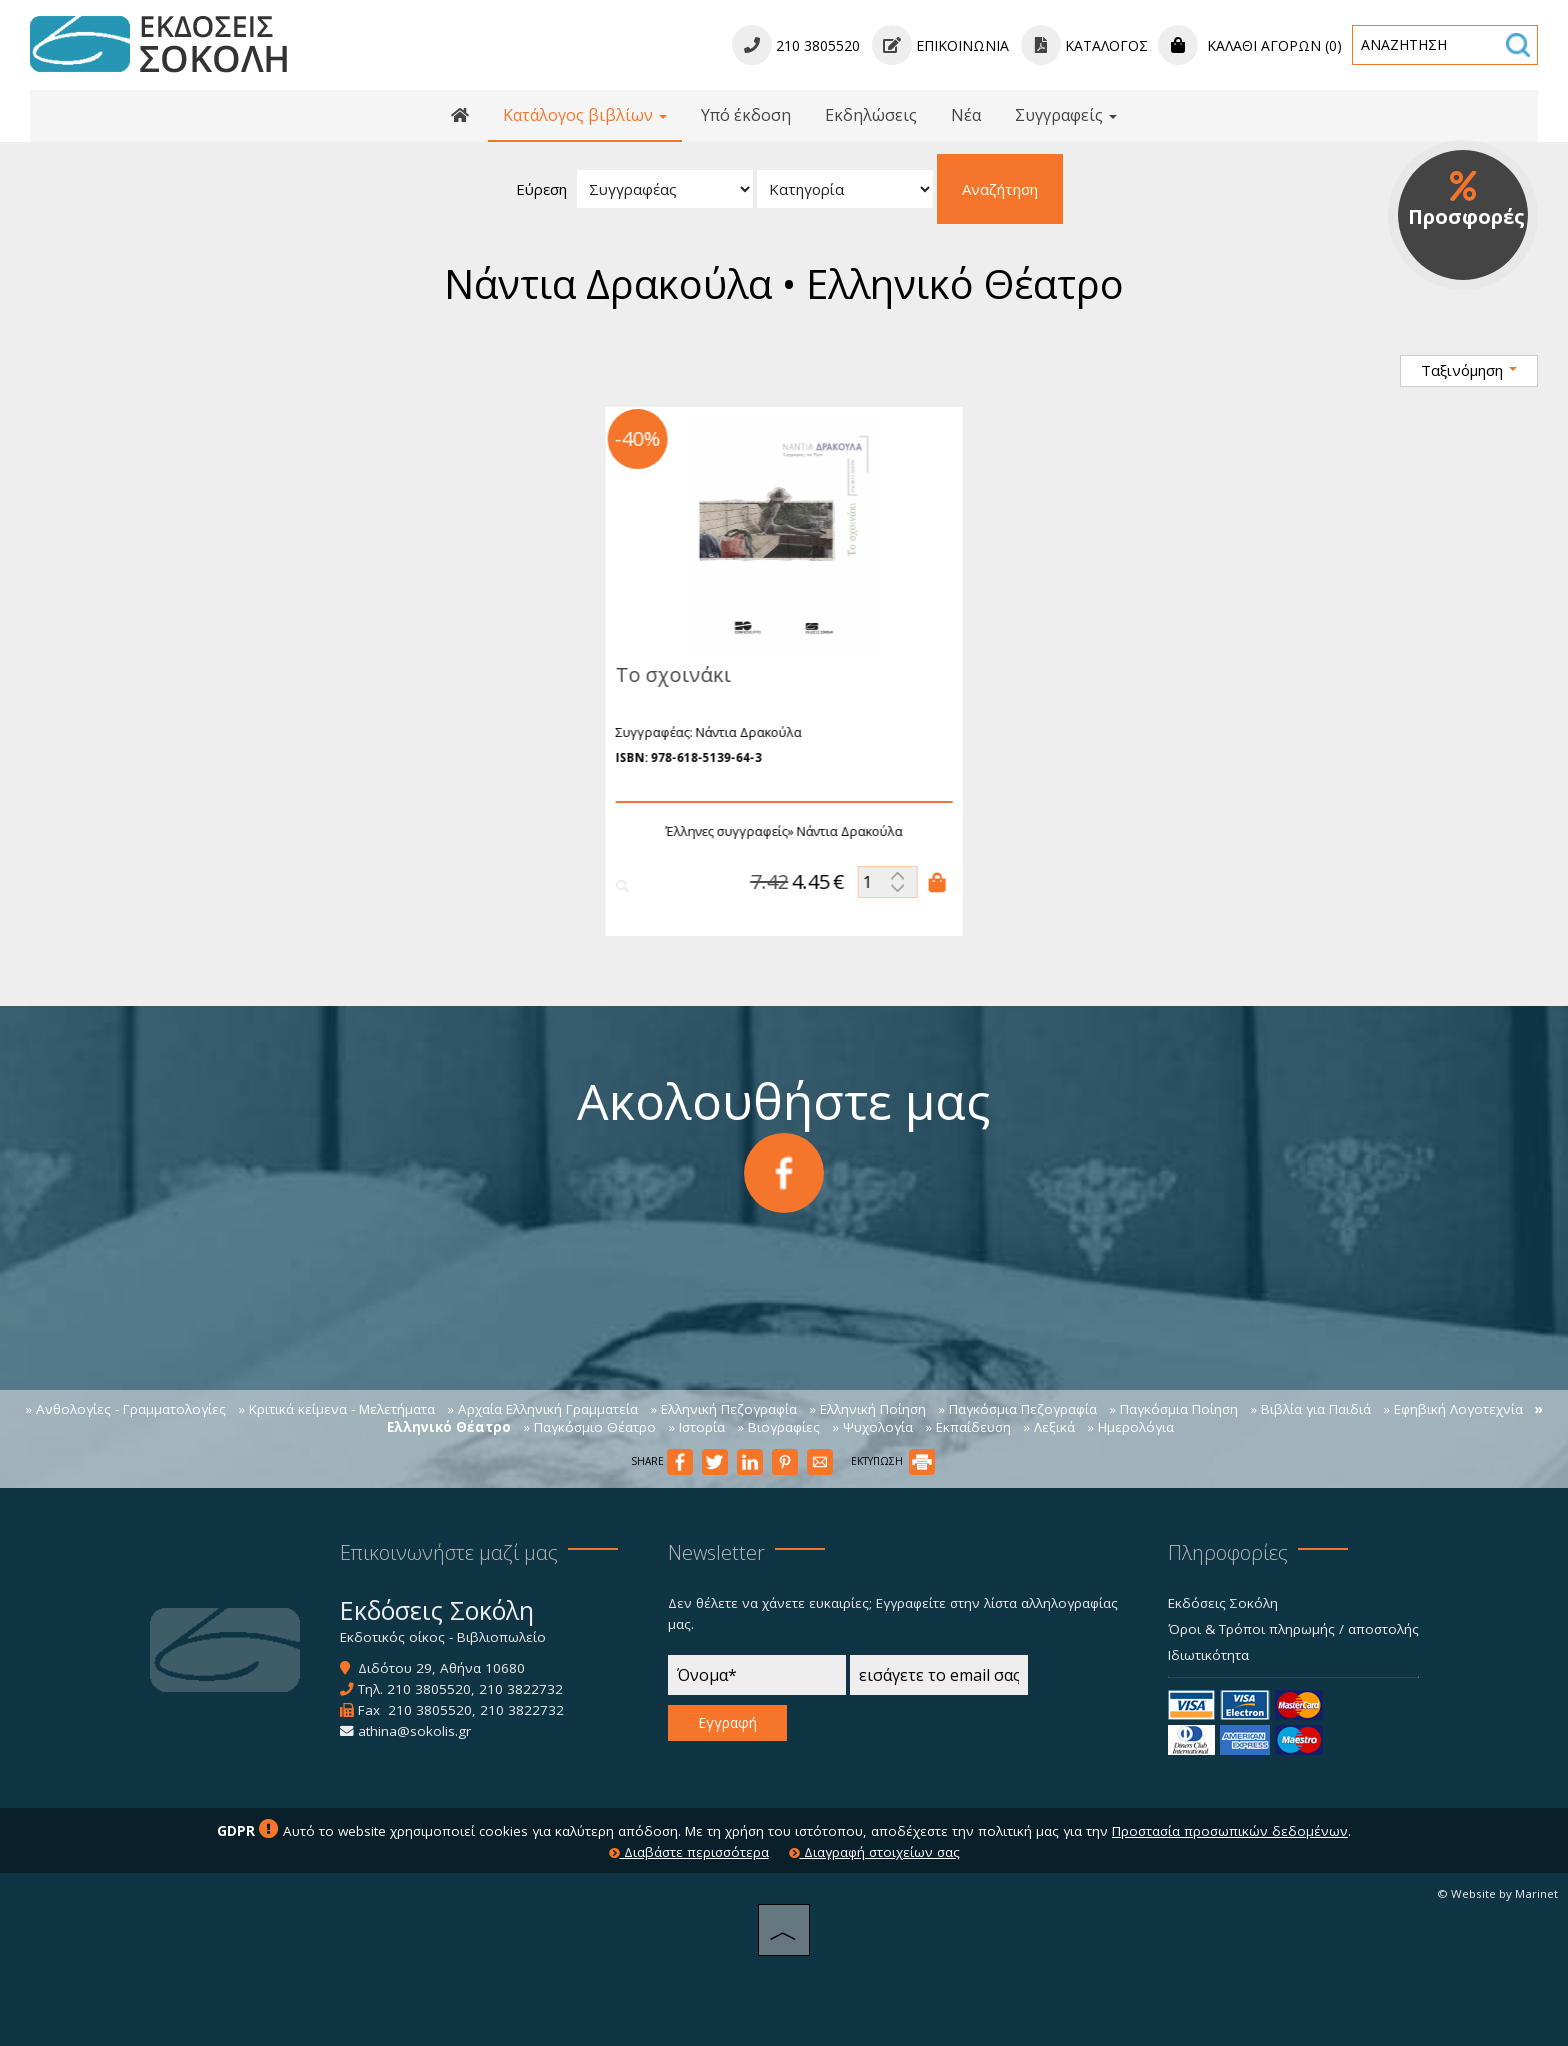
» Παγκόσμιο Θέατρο (589, 1427)
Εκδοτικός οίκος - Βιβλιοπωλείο (443, 1637)
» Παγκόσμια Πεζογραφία (1017, 1409)
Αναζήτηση (1000, 189)
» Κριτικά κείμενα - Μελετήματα (336, 1409)
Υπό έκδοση (746, 115)
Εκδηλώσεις (871, 115)
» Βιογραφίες (778, 1427)
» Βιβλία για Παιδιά (1310, 1409)
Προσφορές (1466, 200)
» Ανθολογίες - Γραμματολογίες (125, 1409)
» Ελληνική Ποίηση (867, 1409)
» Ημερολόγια (1130, 1427)
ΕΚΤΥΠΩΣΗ (893, 1461)
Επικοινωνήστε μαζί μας (449, 1552)
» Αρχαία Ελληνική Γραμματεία (542, 1409)
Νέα (966, 115)
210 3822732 (521, 1689)
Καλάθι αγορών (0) (1250, 45)
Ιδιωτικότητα (1208, 1655)
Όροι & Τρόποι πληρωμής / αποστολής (1293, 1629)
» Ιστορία (696, 1427)
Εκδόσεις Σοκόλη (1223, 1603)
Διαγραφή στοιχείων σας (874, 1852)
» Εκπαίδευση (968, 1427)
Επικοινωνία (940, 45)
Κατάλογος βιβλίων (585, 115)
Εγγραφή (727, 1722)
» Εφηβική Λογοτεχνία (1453, 1409)
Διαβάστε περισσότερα (689, 1852)
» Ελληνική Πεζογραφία (723, 1409)
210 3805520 (429, 1689)
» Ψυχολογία (872, 1427)
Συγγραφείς (1066, 115)
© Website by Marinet (1497, 1893)
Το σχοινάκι (664, 674)
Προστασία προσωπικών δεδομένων (1230, 1831)
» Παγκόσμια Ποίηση (1173, 1409)
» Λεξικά (1049, 1427)
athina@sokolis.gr (414, 1731)
